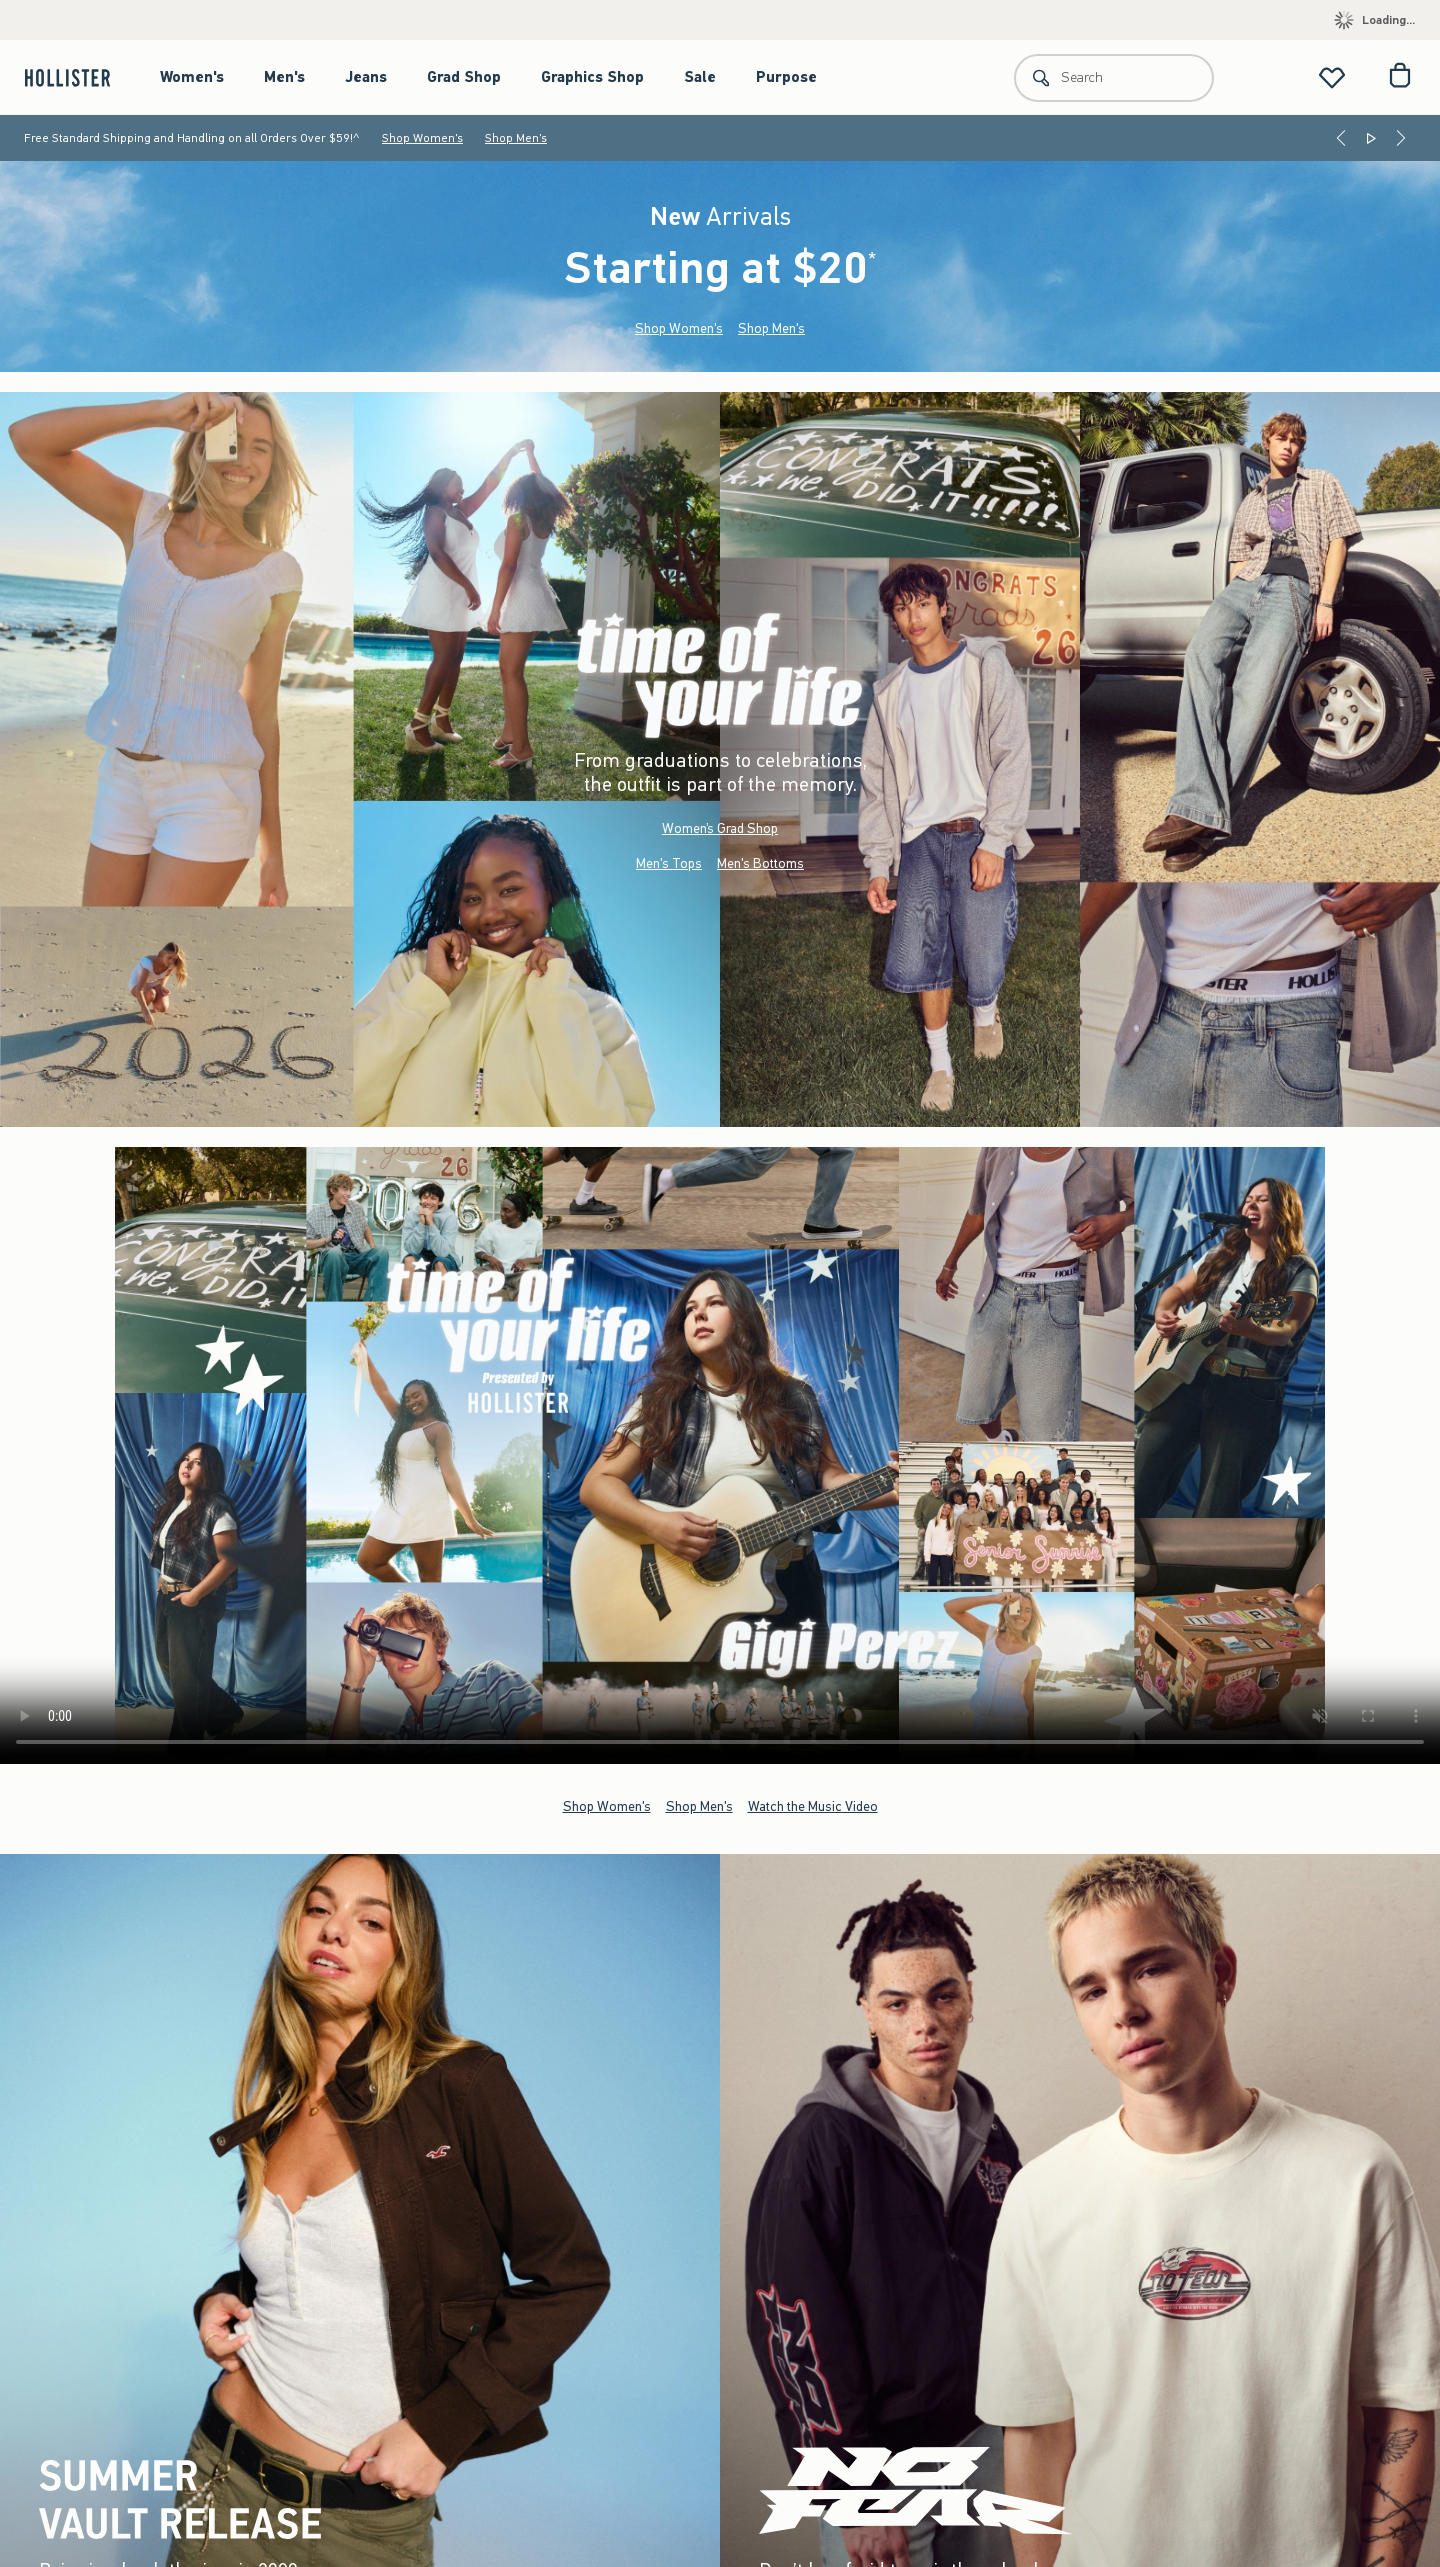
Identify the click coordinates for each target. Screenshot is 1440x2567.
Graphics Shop (592, 77)
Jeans (366, 77)
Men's (284, 77)
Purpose (786, 77)
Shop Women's (422, 138)
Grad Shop (464, 77)
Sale (700, 77)
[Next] (1401, 138)
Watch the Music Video (813, 1806)
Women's (192, 77)
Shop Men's (516, 138)
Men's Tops (669, 863)
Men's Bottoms (760, 863)
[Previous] (1341, 138)
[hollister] (77, 77)
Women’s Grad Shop (720, 828)
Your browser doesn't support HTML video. (720, 1455)
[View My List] (1332, 77)
